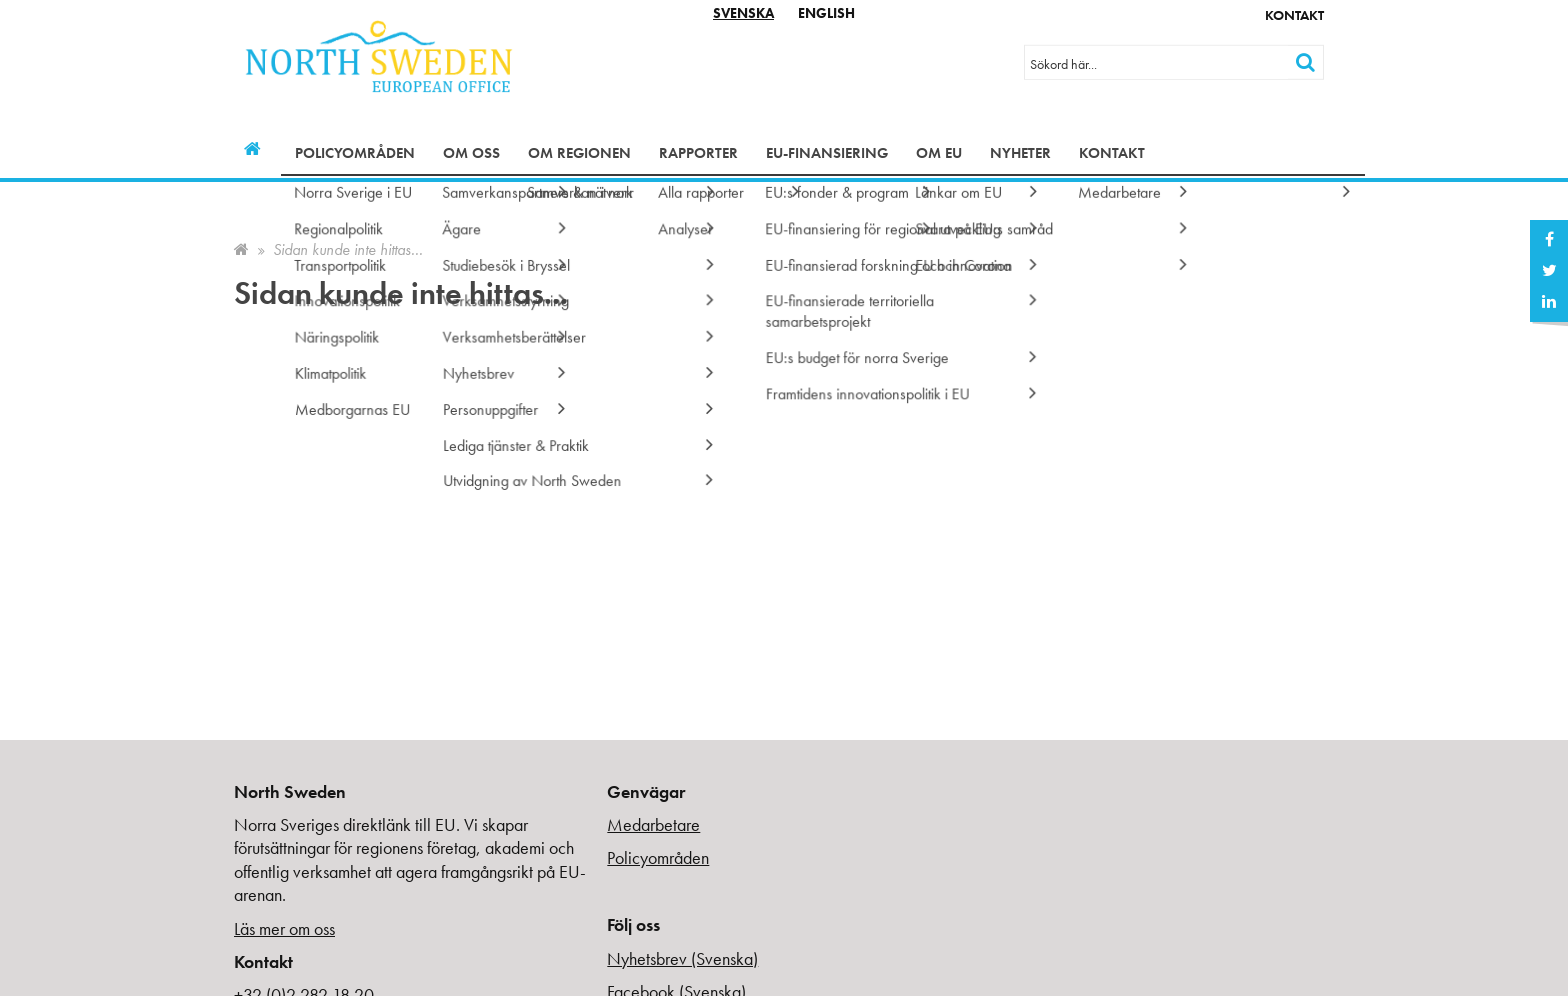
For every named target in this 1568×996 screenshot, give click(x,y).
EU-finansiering (827, 153)
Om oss (471, 153)
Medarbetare (653, 824)
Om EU (939, 153)
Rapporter (698, 153)
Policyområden (355, 153)
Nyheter (1020, 153)
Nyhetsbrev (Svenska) (682, 958)
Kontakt (1294, 15)
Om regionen (579, 153)
